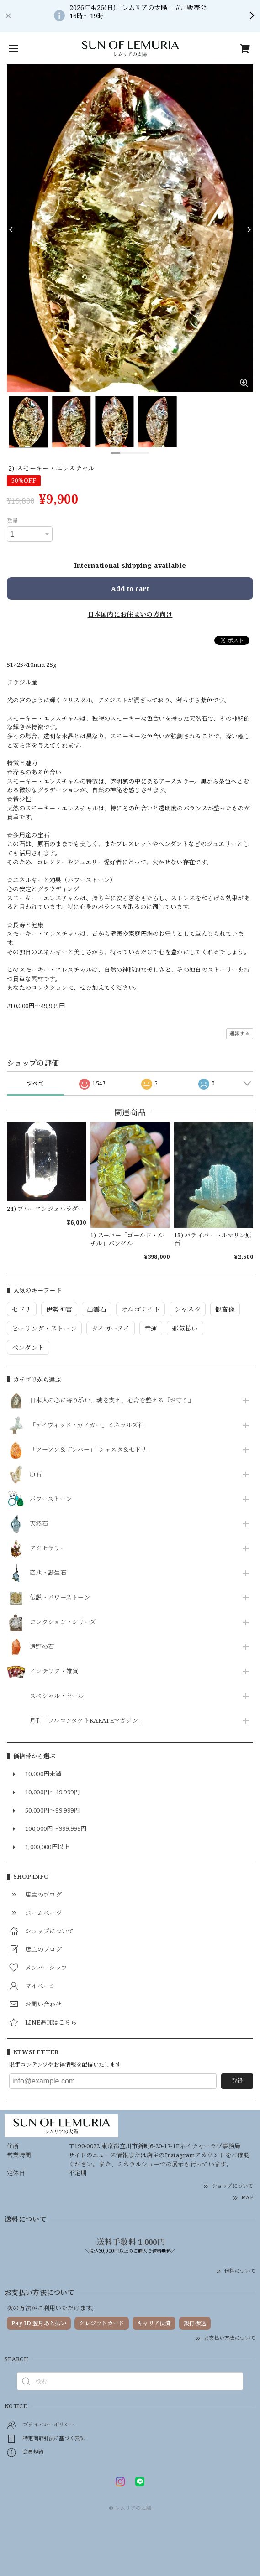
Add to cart (130, 588)
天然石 (39, 1523)
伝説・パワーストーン (60, 1597)
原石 (36, 1474)
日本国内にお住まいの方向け (130, 614)
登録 (237, 2081)
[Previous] (11, 229)
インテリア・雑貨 (54, 1671)
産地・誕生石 (48, 1573)
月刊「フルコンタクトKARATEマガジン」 (87, 1720)
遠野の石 (42, 1647)
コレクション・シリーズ (63, 1622)
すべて (35, 1083)
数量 (12, 521)
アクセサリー (48, 1548)
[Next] (248, 229)
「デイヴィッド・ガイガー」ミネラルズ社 (87, 1425)
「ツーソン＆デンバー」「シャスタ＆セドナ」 (91, 1450)
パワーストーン (51, 1499)
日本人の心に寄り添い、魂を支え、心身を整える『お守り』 (112, 1400)
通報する (239, 1033)
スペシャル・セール (57, 1696)
